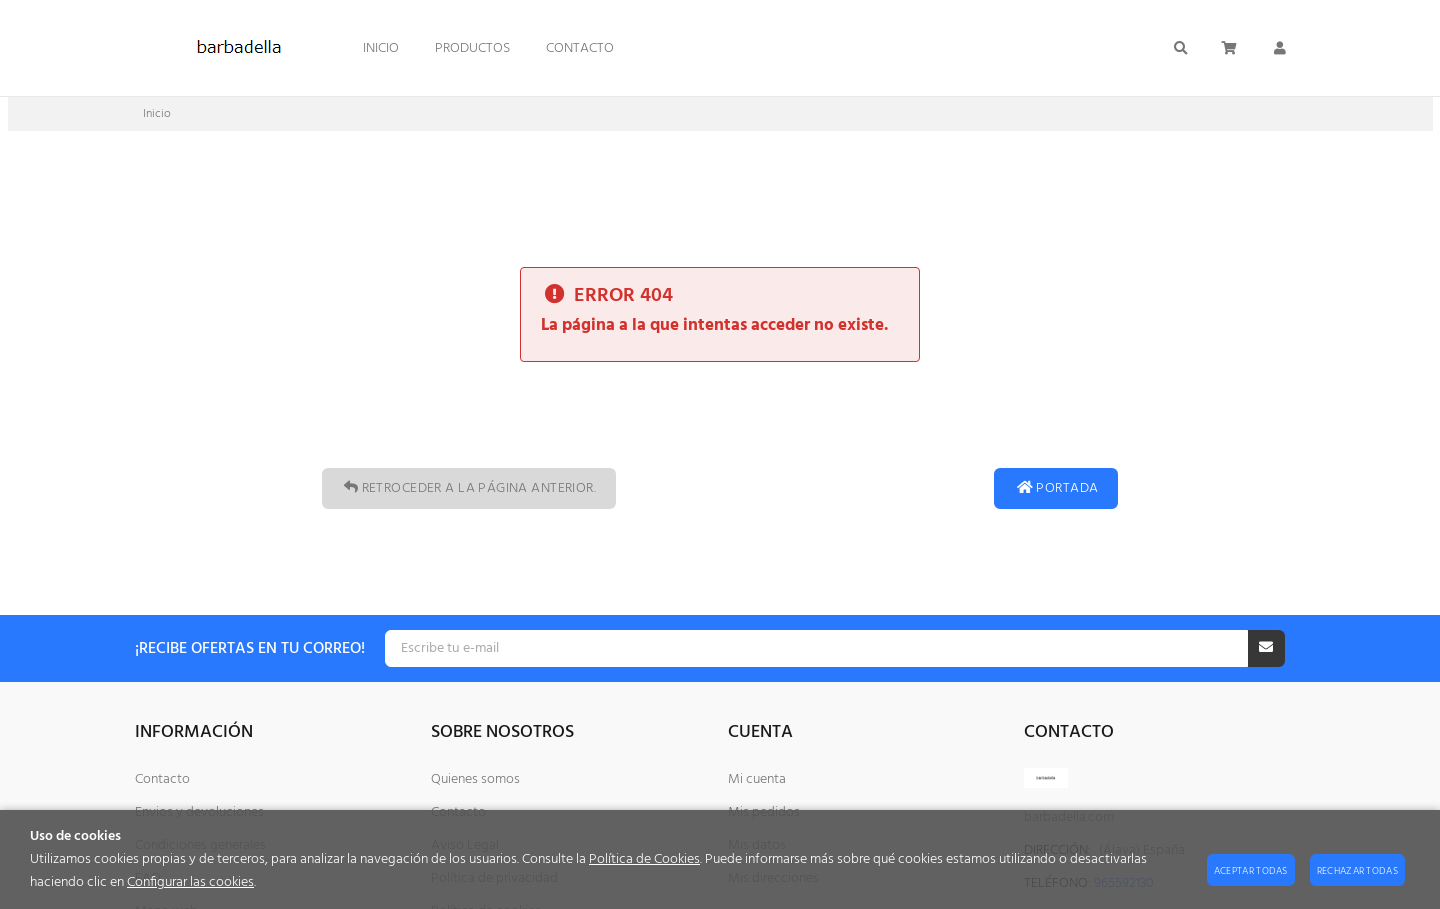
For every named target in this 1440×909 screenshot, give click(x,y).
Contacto (162, 779)
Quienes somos (475, 779)
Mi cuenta (757, 779)
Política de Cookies (644, 859)
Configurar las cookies (190, 882)
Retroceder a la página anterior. (469, 488)
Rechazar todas (1357, 871)
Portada (1056, 488)
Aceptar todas (1251, 871)
